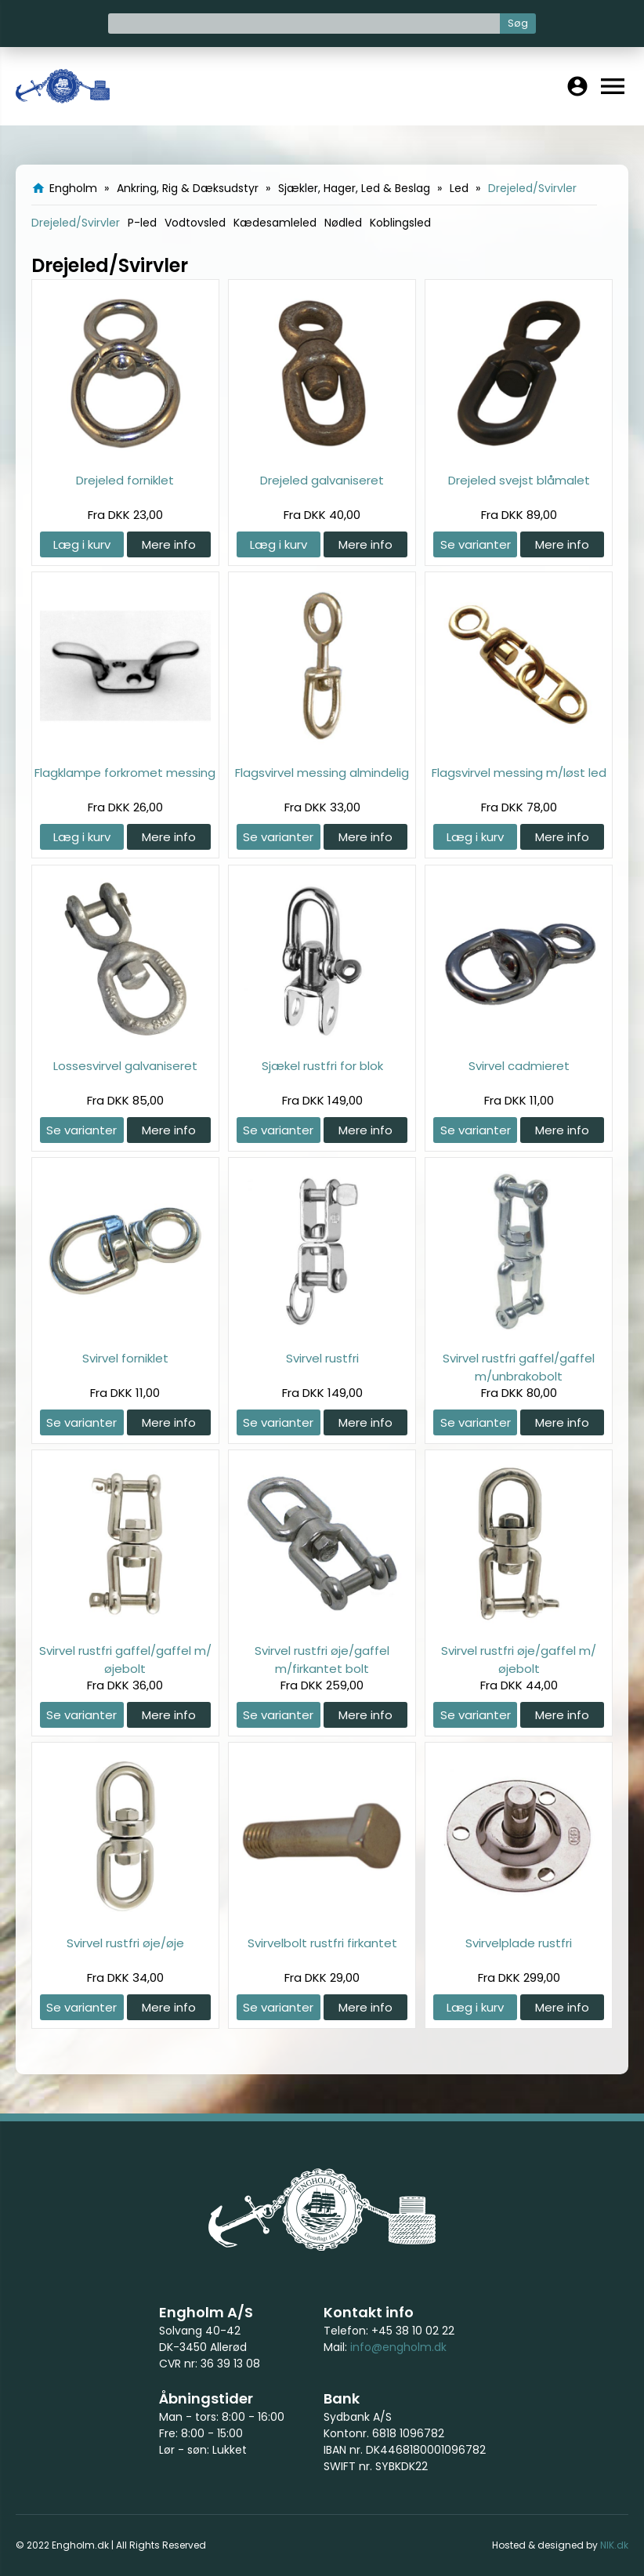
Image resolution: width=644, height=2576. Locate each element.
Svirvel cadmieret (519, 1066)
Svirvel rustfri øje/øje (125, 1943)
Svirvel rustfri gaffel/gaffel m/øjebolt (125, 1659)
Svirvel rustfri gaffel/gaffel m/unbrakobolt (519, 1367)
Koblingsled (400, 222)
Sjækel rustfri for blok (322, 1066)
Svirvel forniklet (125, 1358)
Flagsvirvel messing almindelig (322, 772)
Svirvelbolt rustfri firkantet (322, 1943)
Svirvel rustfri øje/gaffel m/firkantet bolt (322, 1659)
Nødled (343, 222)
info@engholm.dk (398, 2347)
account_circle (577, 86)
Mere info (169, 544)
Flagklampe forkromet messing (124, 772)
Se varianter (475, 544)
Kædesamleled (275, 222)
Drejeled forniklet (125, 480)
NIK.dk (614, 2545)
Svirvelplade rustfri (518, 1943)
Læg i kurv (81, 544)
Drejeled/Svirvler (75, 222)
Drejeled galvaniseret (322, 480)
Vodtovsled (195, 222)
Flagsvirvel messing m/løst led (519, 772)
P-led (142, 222)
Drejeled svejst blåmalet (519, 480)
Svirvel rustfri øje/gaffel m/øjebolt (518, 1659)
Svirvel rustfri (322, 1358)
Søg (518, 23)
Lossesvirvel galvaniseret (125, 1066)
